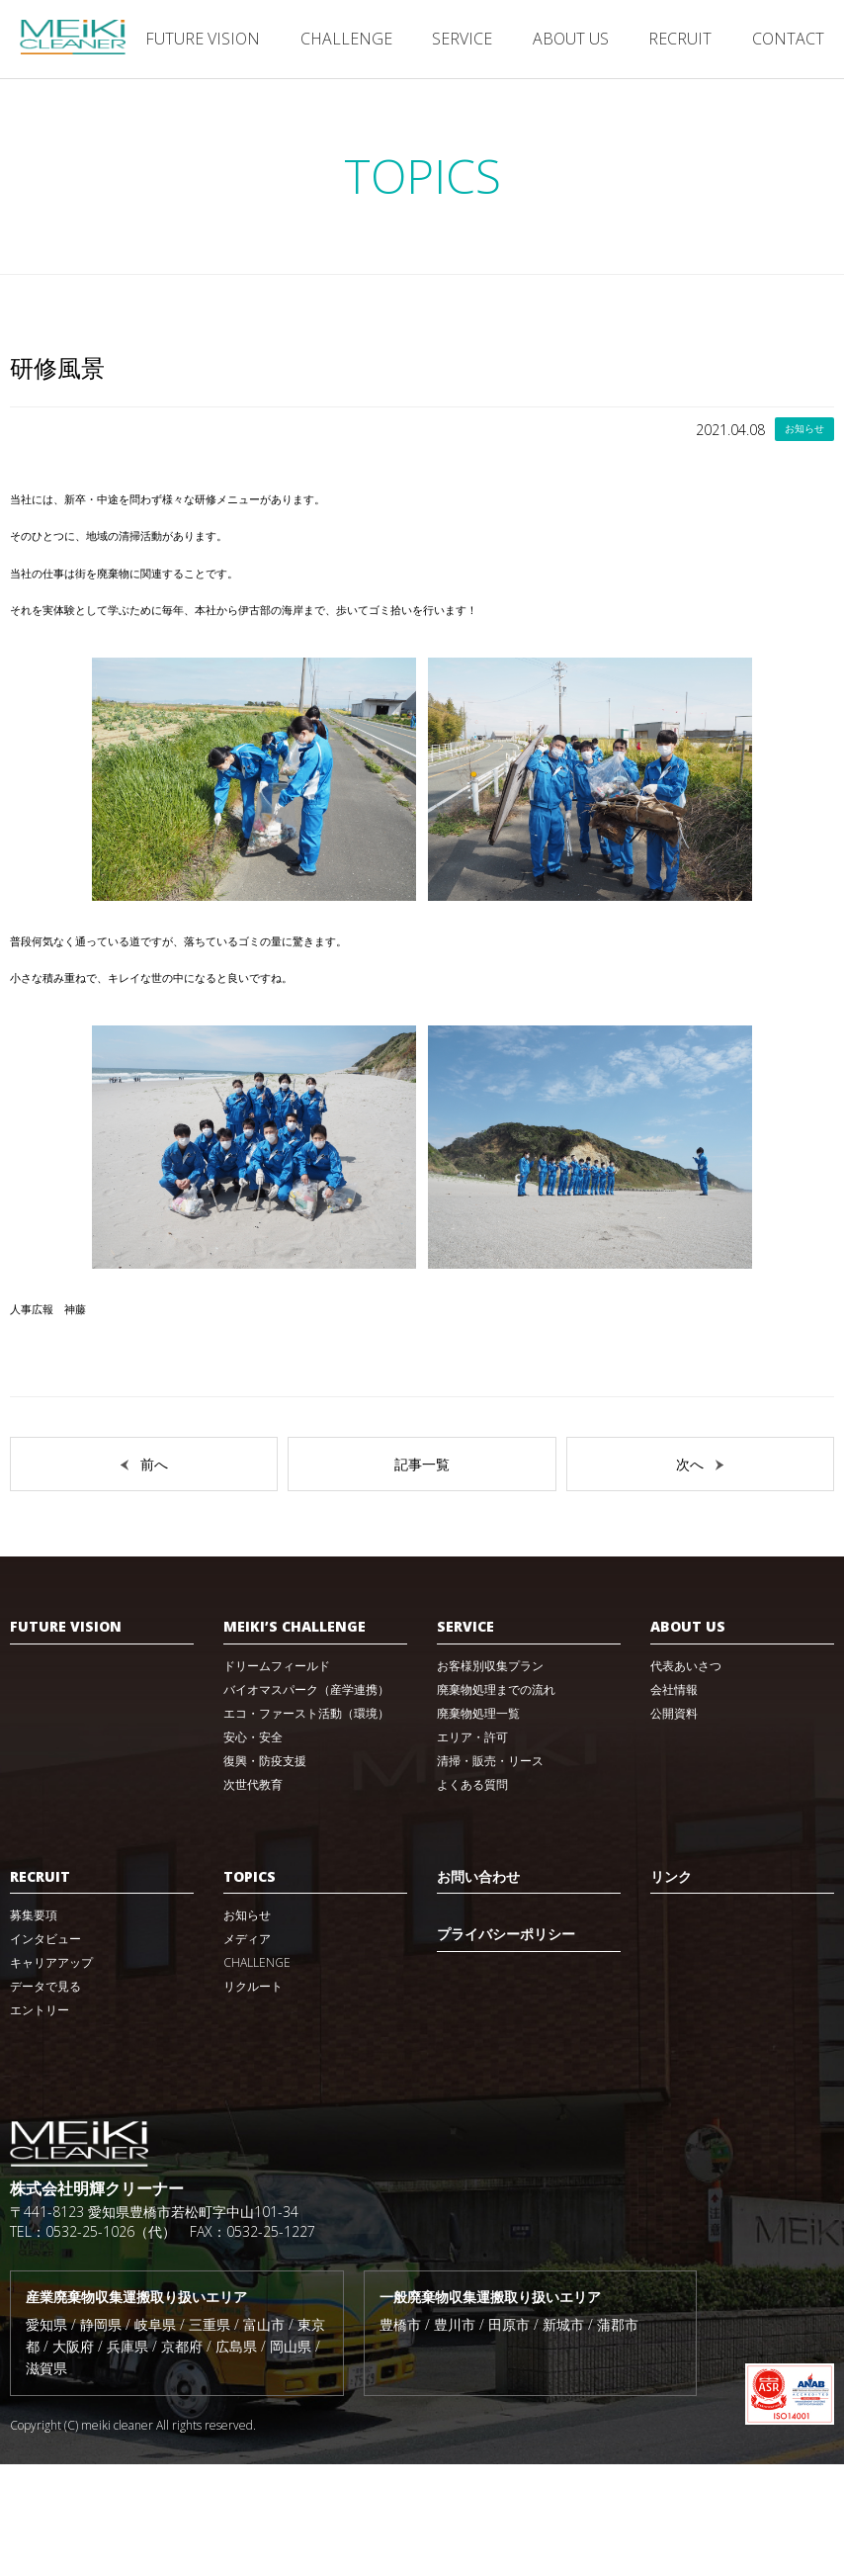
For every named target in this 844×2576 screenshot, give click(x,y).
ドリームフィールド (276, 1777)
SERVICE (462, 38)
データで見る (45, 2097)
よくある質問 (472, 1896)
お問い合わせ (478, 1988)
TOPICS (249, 1988)
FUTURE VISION (202, 38)
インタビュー (45, 2050)
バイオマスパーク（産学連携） (306, 1801)
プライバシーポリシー (506, 2045)
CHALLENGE (346, 38)
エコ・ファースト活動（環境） (306, 1825)
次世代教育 (253, 1896)
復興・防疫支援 (264, 1872)
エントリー (39, 2121)
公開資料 (674, 1825)
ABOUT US (571, 38)
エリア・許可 (472, 1848)
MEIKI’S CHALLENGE (294, 1739)
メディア (247, 2050)
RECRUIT (680, 38)
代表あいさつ (685, 1777)
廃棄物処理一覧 (478, 1825)
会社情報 (674, 1801)
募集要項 (33, 2026)
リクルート (253, 2097)
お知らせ (247, 2026)
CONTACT (788, 38)
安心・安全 (253, 1848)
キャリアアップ (51, 2074)
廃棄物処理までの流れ (496, 1801)
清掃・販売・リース (490, 1872)
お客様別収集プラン (490, 1777)
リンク (671, 1988)
